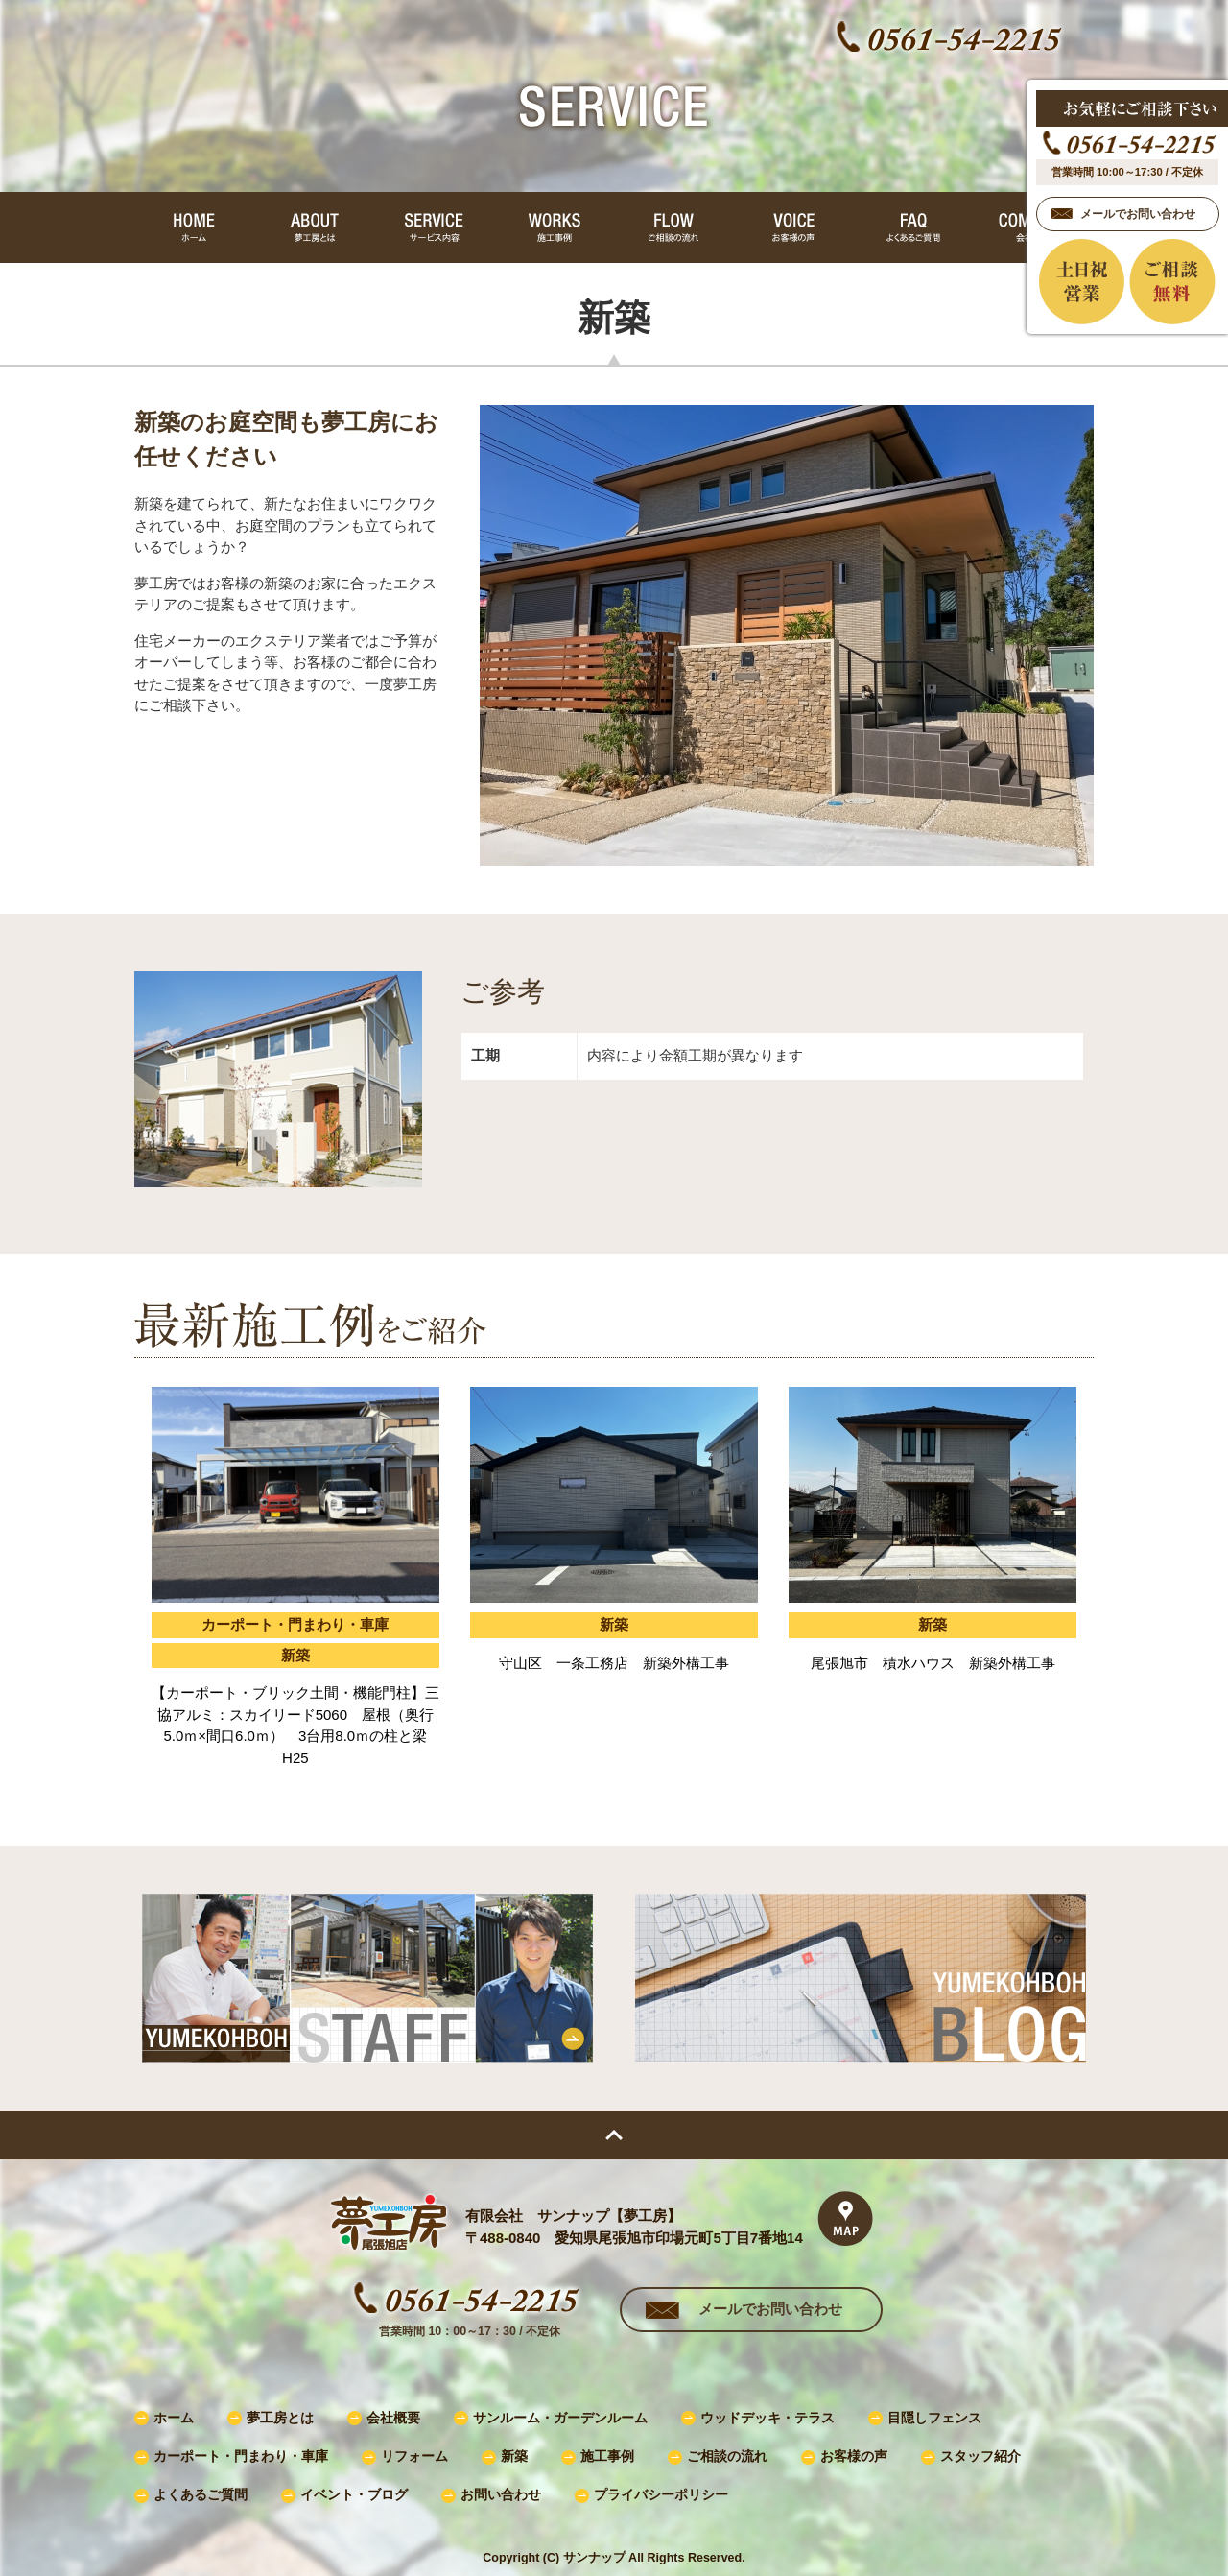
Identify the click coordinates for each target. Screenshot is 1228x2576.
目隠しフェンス (934, 2418)
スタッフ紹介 (980, 2456)
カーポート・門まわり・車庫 (241, 2456)
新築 (514, 2456)
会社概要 (393, 2418)
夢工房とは (280, 2418)
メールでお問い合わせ (770, 2309)
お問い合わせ (500, 2495)
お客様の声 (853, 2456)
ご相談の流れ (727, 2456)
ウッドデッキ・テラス (767, 2418)
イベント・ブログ (354, 2495)
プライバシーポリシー (661, 2495)
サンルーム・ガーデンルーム (560, 2418)
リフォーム (414, 2456)
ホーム (174, 2418)
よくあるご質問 (201, 2495)
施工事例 (607, 2456)
